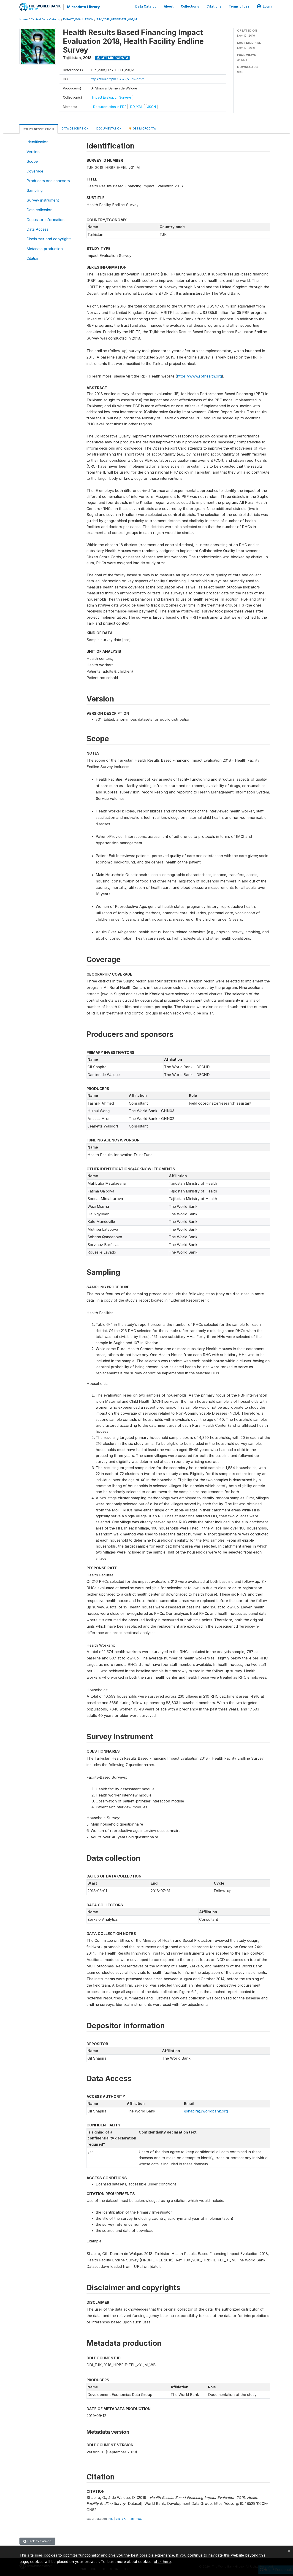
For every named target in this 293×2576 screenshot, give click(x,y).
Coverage (35, 171)
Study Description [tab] (38, 129)
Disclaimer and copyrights (49, 238)
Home (23, 19)
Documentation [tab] (109, 128)
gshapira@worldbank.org (206, 2111)
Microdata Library (83, 7)
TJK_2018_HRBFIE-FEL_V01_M (116, 19)
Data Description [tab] (75, 128)
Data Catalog (146, 6)
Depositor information (46, 219)
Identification (38, 142)
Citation (33, 258)
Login (264, 6)
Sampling (35, 190)
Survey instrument (43, 200)
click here (162, 2561)
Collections (190, 6)
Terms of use (239, 6)
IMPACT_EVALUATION (78, 19)
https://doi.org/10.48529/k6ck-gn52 (117, 79)
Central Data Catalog (45, 19)
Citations (213, 6)
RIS (111, 2518)
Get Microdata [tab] (142, 128)
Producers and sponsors (48, 180)
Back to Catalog (37, 2541)
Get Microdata (112, 58)
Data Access (37, 229)
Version (33, 151)
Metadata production (45, 248)
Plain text (135, 2518)
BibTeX (121, 2518)
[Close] (289, 2550)
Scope (32, 161)
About (169, 6)
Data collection (39, 209)
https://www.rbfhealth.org (199, 376)
